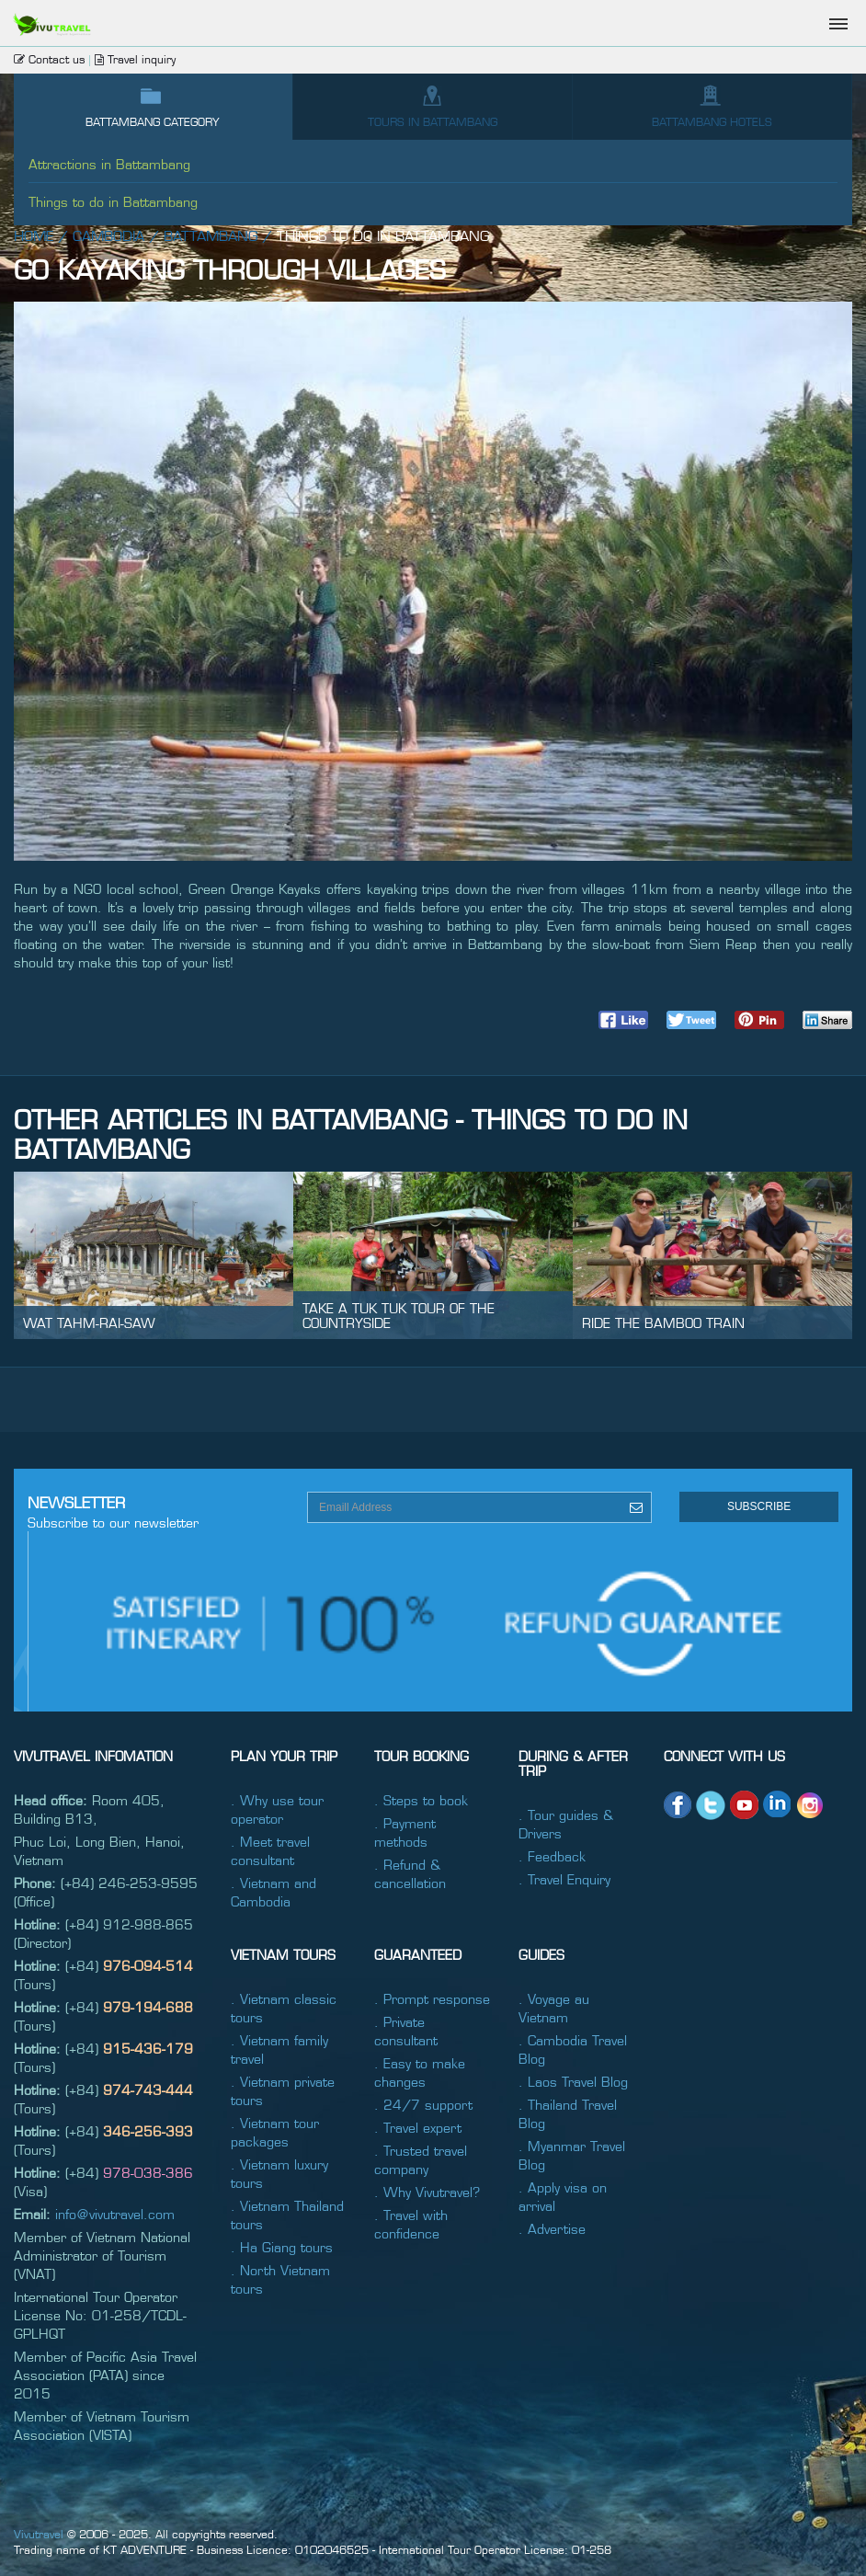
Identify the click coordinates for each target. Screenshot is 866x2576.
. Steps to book (421, 1800)
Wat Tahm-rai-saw (89, 1322)
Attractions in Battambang (109, 164)
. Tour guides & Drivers (565, 1823)
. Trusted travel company (420, 2159)
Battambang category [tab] (152, 106)
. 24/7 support (423, 2104)
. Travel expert (417, 2127)
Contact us (49, 59)
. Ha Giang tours (282, 2247)
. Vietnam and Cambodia (273, 1891)
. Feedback (552, 1856)
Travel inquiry (135, 59)
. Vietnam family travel (279, 2049)
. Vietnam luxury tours (279, 2173)
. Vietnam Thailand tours (287, 2214)
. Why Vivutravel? (427, 2191)
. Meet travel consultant (270, 1850)
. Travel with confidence (411, 2223)
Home (33, 235)
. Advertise (552, 2228)
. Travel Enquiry (564, 1879)
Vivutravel (38, 2533)
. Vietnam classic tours (283, 2007)
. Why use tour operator (277, 1809)
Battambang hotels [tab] (712, 106)
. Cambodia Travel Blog (572, 2049)
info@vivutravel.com (115, 2214)
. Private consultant (406, 2030)
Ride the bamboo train (663, 1322)
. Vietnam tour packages (275, 2131)
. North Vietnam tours (280, 2279)
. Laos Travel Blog (573, 2081)
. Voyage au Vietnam (553, 2007)
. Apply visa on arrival (562, 2196)
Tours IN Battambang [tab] (432, 106)
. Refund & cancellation (410, 1873)
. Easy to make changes (419, 2072)
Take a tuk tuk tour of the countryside (398, 1315)
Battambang (210, 235)
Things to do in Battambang (113, 201)
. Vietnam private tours (283, 2090)
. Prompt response (432, 1998)
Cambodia (108, 235)
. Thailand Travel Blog (567, 2113)
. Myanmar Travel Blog (571, 2154)
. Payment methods (405, 1832)
